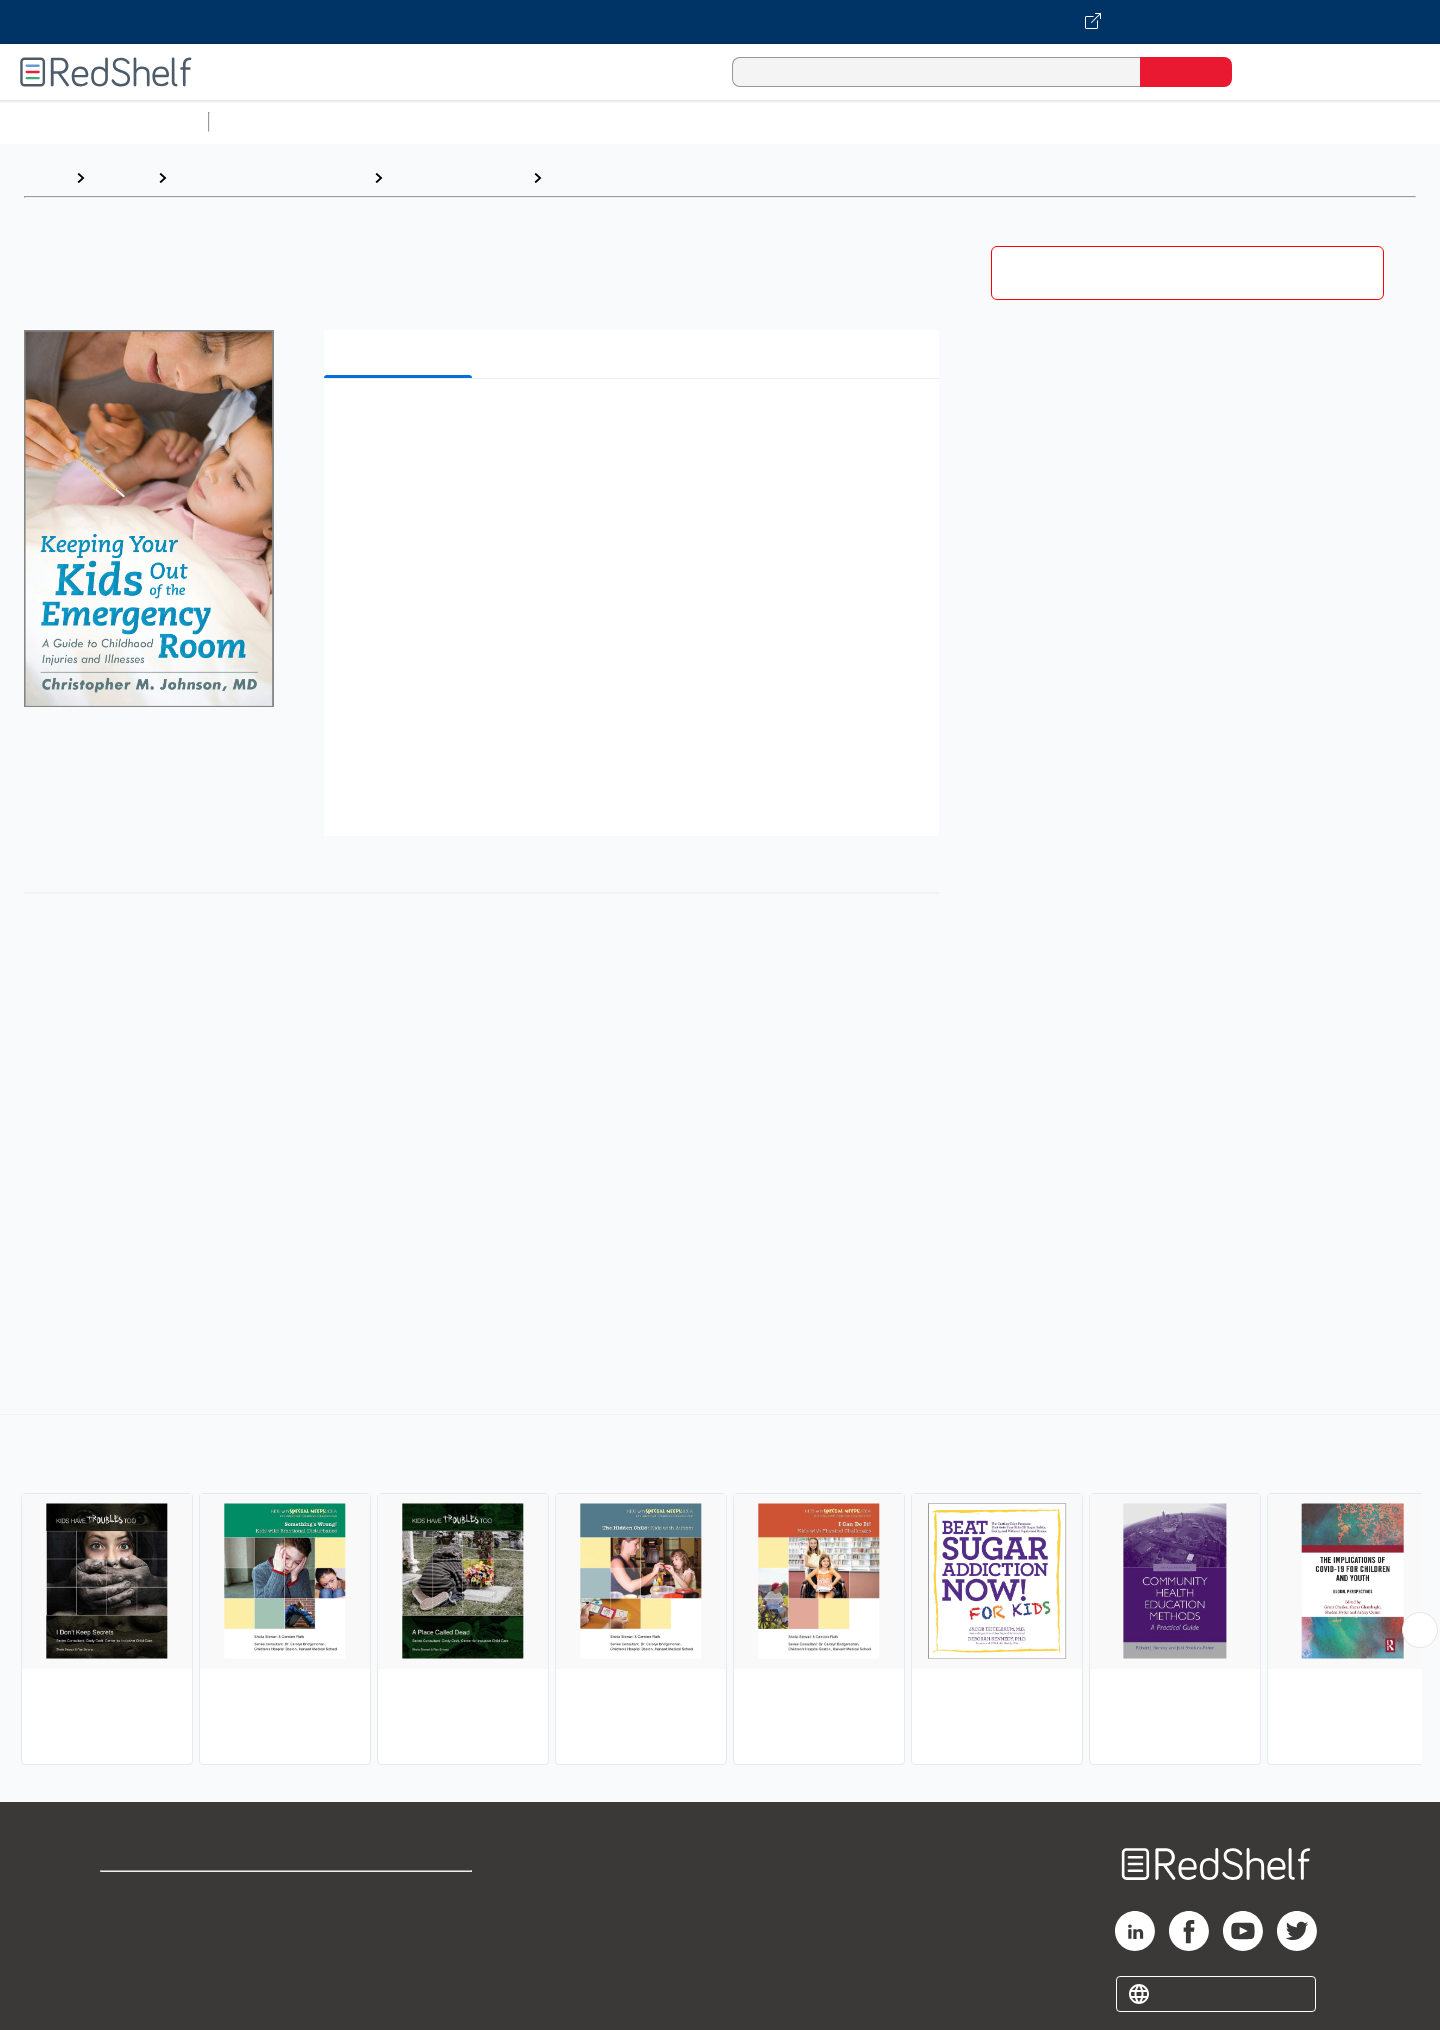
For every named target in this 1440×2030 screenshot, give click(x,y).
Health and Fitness (457, 177)
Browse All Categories (104, 121)
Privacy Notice (155, 1959)
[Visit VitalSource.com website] (720, 22)
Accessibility (396, 1959)
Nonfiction (1211, 121)
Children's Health (614, 177)
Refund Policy (400, 1927)
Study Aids (270, 121)
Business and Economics (776, 121)
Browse (121, 177)
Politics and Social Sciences (985, 121)
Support (130, 1927)
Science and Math (392, 121)
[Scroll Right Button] (1420, 1630)
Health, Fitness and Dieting (270, 177)
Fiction (1130, 121)
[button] (635, 424)
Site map (133, 1991)
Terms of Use (400, 1895)
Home (45, 177)
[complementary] (720, 1592)
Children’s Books (1327, 121)
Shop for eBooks (164, 1895)
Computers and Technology (571, 121)
